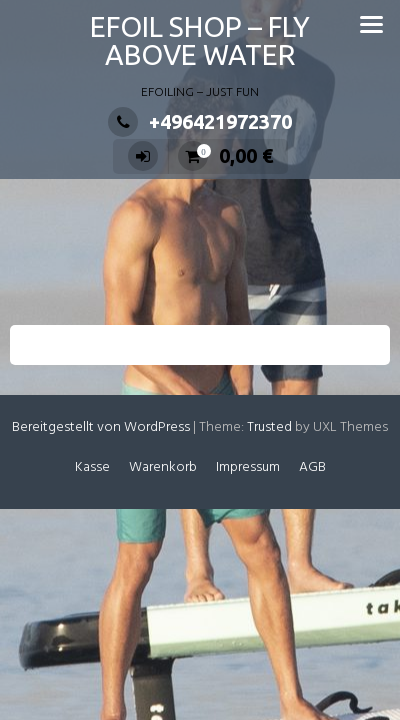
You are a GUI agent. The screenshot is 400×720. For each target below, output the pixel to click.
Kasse (92, 467)
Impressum (248, 467)
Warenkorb (163, 467)
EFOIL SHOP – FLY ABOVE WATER (200, 40)
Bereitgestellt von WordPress (101, 427)
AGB (312, 467)
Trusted (269, 427)
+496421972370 (200, 121)
